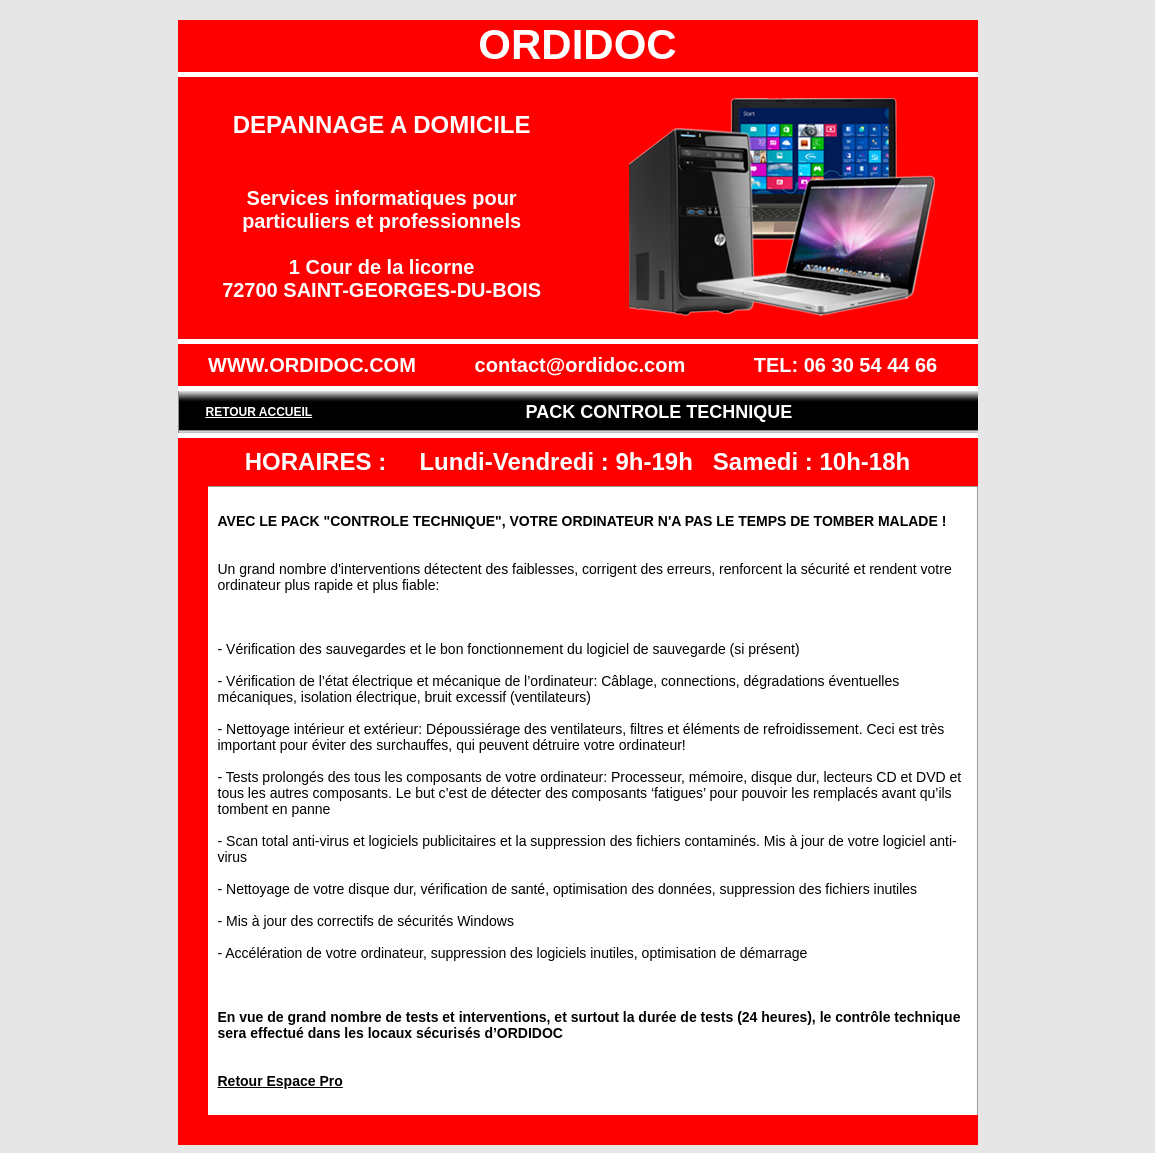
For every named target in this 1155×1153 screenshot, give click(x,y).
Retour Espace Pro (280, 1081)
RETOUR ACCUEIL (258, 412)
